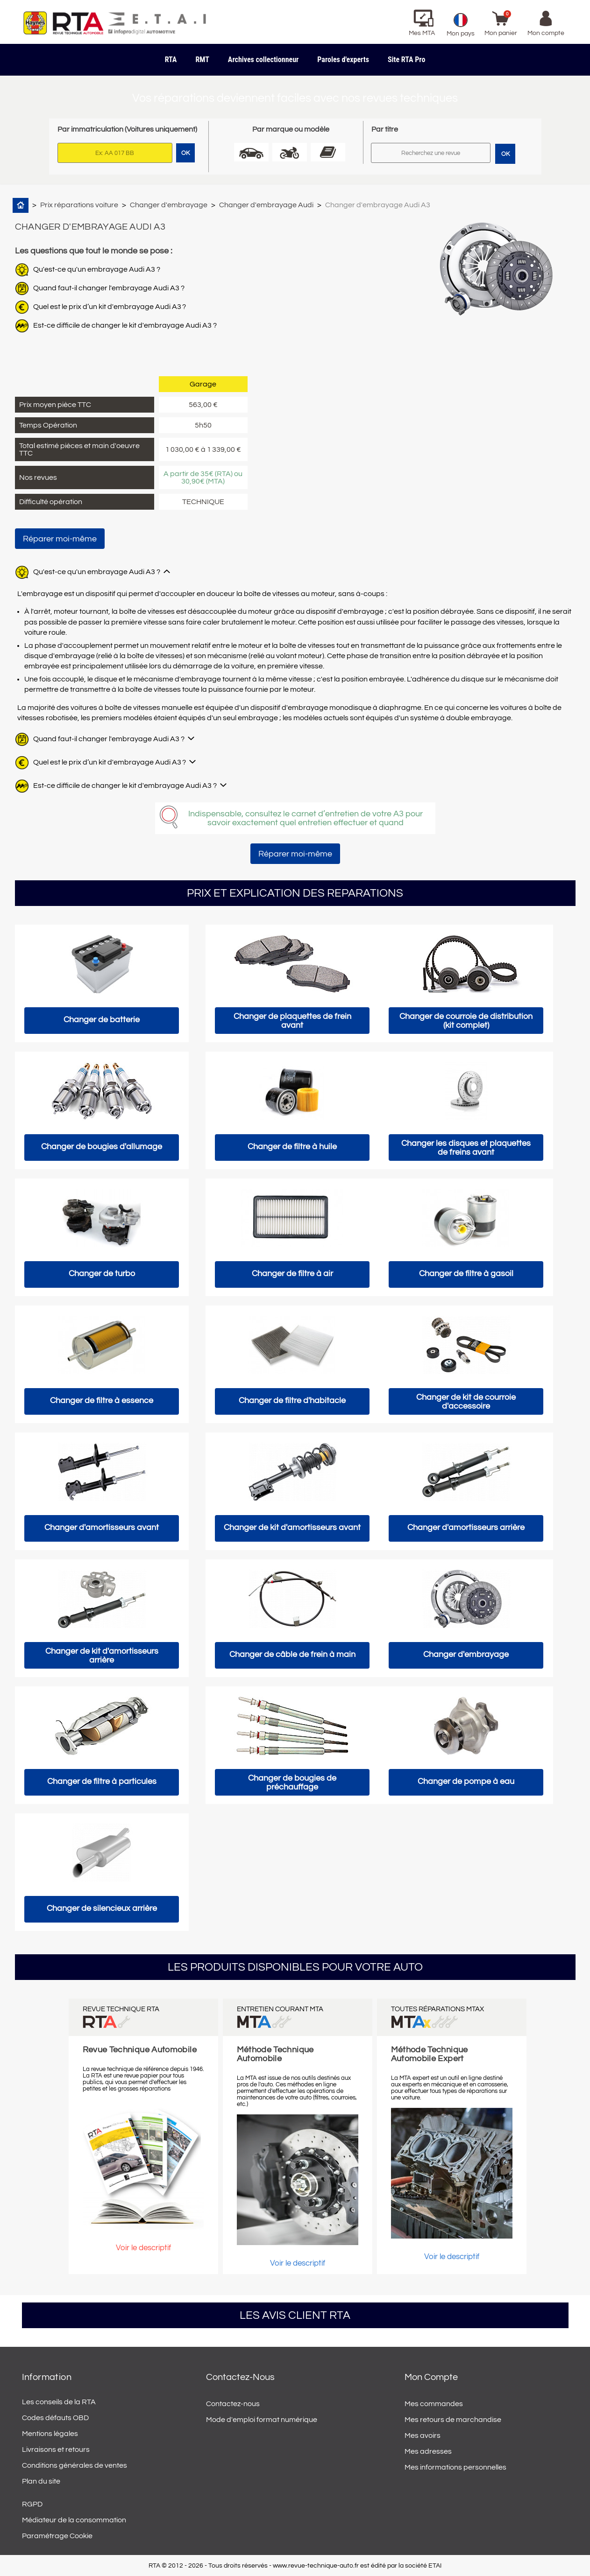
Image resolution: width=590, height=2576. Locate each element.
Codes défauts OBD (55, 2418)
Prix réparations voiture (79, 205)
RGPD (32, 2504)
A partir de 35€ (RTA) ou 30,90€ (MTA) (202, 477)
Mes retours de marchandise (453, 2419)
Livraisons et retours (56, 2449)
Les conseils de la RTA (59, 2402)
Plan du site (41, 2481)
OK (505, 154)
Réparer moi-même (60, 538)
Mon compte (431, 2377)
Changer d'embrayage (168, 205)
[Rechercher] (431, 153)
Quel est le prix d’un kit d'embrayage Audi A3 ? (109, 306)
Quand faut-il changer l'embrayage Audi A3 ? (109, 288)
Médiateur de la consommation (74, 2520)
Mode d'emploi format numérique (261, 2419)
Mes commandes (434, 2404)
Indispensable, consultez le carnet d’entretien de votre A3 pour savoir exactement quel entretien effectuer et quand (305, 818)
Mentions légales (50, 2433)
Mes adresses (428, 2451)
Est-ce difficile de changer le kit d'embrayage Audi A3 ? (125, 325)
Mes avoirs (423, 2435)
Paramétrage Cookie (57, 2536)
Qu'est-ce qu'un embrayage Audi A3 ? (96, 269)
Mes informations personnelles (455, 2467)
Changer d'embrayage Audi (266, 205)
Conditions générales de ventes (74, 2465)
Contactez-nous (233, 2404)
